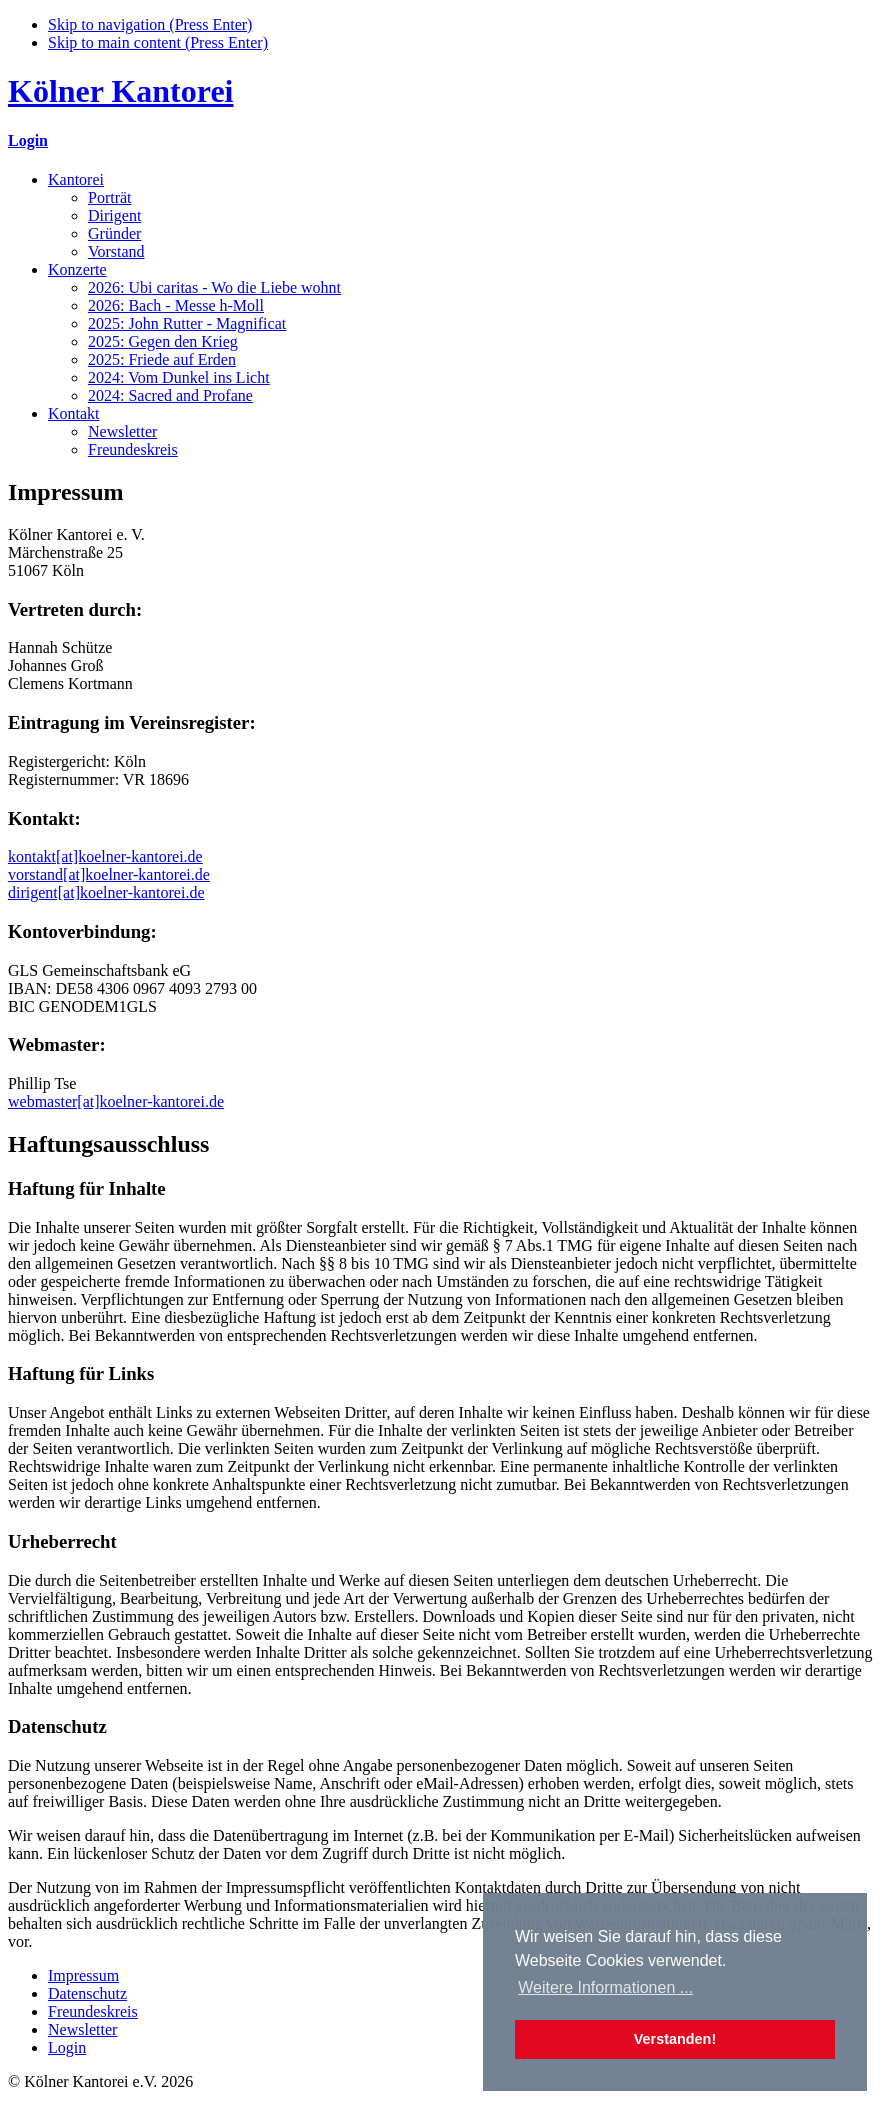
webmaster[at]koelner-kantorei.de (116, 1101)
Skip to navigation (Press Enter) (150, 24)
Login (28, 140)
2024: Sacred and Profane (170, 395)
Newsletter (122, 431)
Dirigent (114, 215)
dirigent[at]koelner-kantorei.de (106, 892)
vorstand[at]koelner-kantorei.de (109, 874)
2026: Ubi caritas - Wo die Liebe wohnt (214, 287)
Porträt (110, 197)
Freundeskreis (133, 449)
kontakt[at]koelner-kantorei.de (105, 856)
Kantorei (76, 179)
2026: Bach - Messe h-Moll (176, 305)
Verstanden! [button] (675, 2039)
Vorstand (116, 251)
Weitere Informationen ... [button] (605, 1987)
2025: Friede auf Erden (162, 359)
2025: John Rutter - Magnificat (187, 323)
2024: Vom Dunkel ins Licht (179, 377)
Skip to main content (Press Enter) (158, 42)
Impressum (83, 1975)
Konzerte (77, 269)
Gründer (114, 233)
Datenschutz (87, 1993)
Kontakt (74, 413)
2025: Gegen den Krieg (163, 341)
